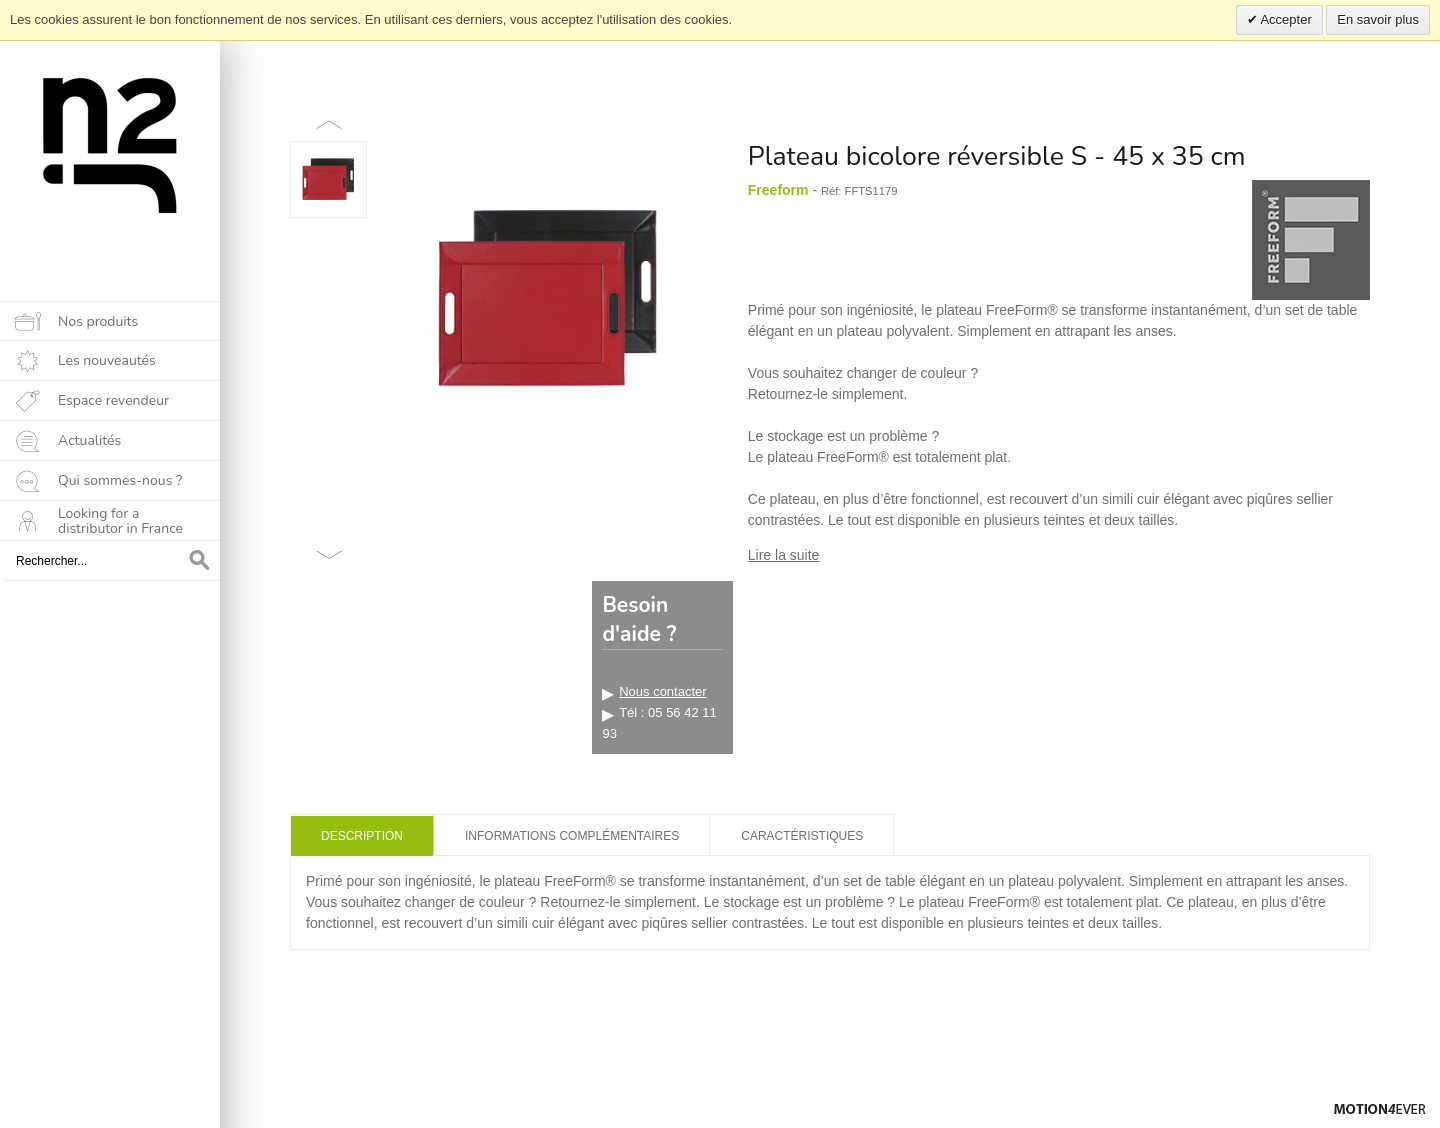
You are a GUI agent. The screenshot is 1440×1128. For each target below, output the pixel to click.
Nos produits (98, 321)
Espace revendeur (113, 400)
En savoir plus (1378, 19)
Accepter (1285, 19)
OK (200, 561)
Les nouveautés (107, 360)
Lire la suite (784, 555)
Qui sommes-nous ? (120, 480)
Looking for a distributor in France (120, 521)
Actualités (89, 440)
